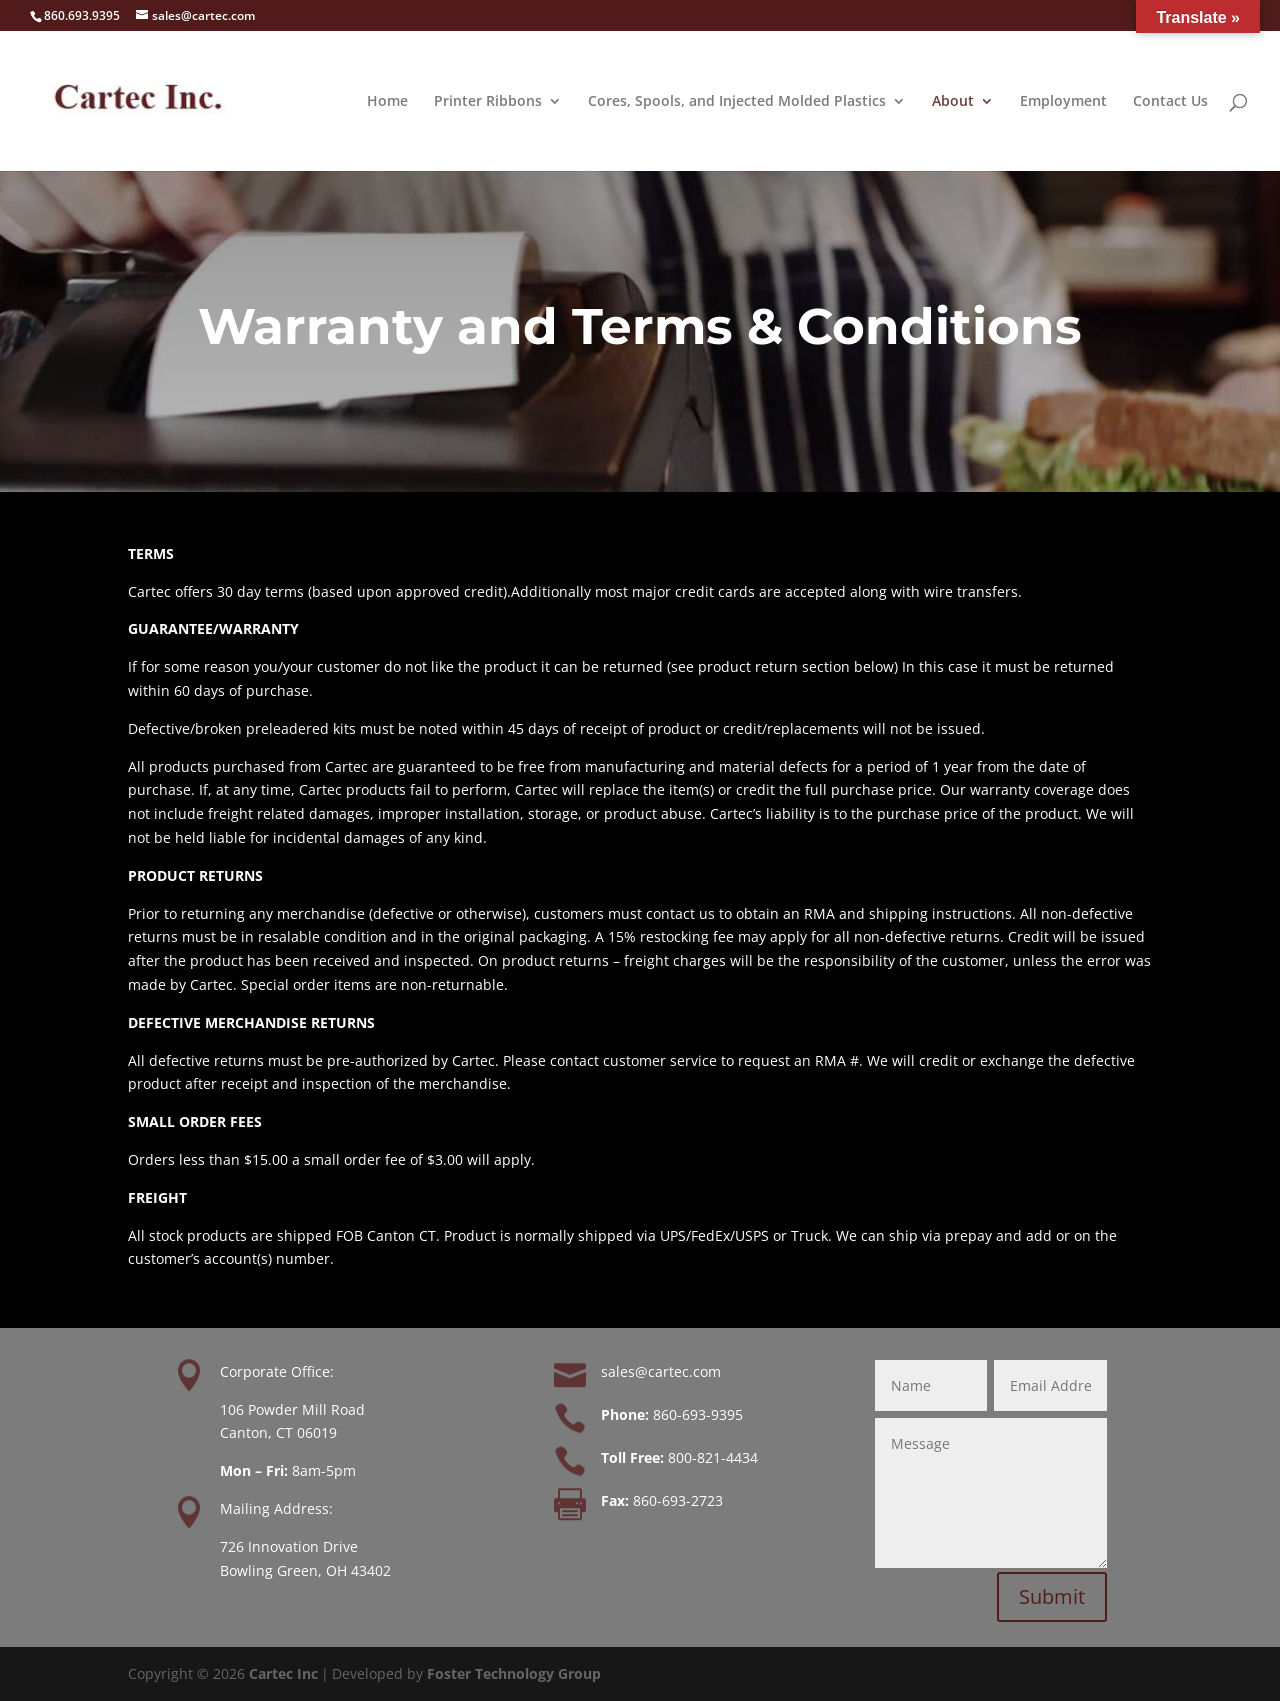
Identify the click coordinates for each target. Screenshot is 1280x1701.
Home (387, 102)
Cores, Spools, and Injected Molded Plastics (737, 102)
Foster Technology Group (514, 1673)
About (953, 102)
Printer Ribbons (488, 102)
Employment (1063, 102)
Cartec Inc (283, 1673)
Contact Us (1170, 102)
